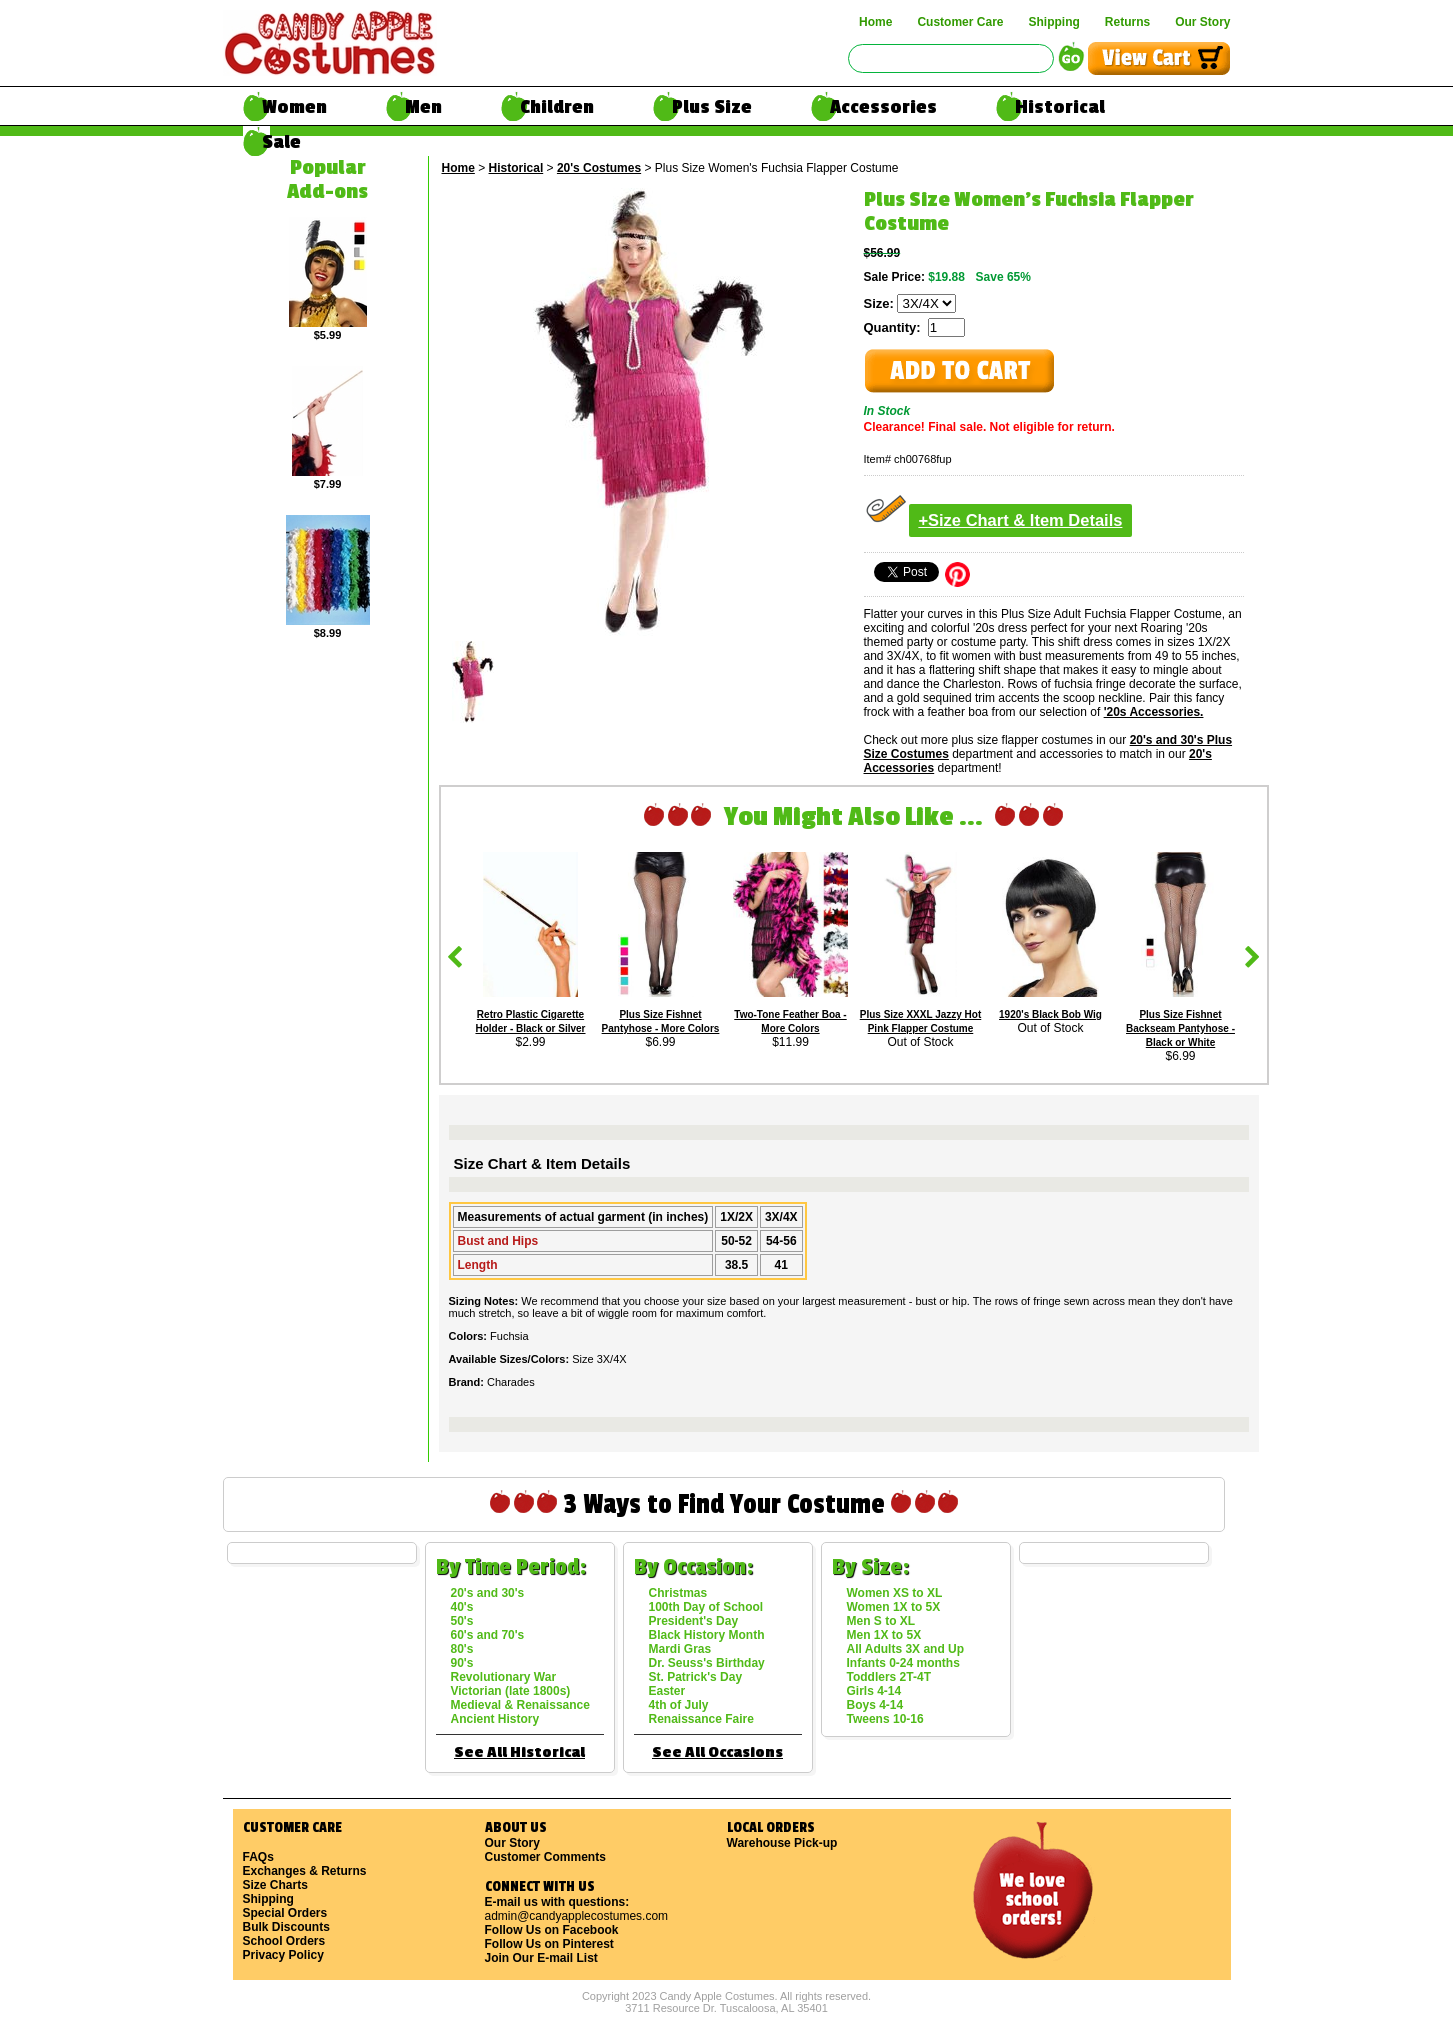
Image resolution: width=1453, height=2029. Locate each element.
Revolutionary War (504, 1677)
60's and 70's (488, 1635)
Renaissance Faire (701, 1719)
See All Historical (519, 1752)
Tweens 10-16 (885, 1719)
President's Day (694, 1621)
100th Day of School (706, 1607)
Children (557, 107)
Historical (1060, 107)
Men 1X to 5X (884, 1635)
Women (294, 107)
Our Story (1202, 22)
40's (462, 1607)
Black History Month (707, 1635)
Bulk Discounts (286, 1927)
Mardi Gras (680, 1649)
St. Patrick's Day (696, 1677)
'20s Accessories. (1154, 712)
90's (462, 1663)
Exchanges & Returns (305, 1871)
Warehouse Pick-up (782, 1843)
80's (462, 1649)
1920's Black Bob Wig (1050, 1014)
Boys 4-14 (875, 1705)
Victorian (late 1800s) (511, 1691)
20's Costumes (599, 168)
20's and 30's (488, 1593)
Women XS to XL (895, 1593)
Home (875, 22)
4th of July (679, 1705)
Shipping (1053, 22)
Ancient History (495, 1719)
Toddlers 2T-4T (889, 1677)
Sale (281, 142)
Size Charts (275, 1885)
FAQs (258, 1857)
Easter (667, 1691)
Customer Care (960, 22)
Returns (1127, 22)
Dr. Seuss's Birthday (707, 1663)
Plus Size (712, 107)
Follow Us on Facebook (552, 1930)
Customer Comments (545, 1857)
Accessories (883, 107)
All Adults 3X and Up (906, 1649)
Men (423, 107)
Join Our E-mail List (541, 1958)
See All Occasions (717, 1752)
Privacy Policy (283, 1955)
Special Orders (285, 1913)
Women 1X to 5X (894, 1607)
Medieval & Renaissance (520, 1705)
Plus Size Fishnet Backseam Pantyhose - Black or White (1180, 1028)
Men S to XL (881, 1621)
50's (462, 1621)
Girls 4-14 (874, 1691)
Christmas (678, 1593)
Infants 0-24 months (903, 1663)
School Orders (284, 1941)
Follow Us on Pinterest (549, 1944)
